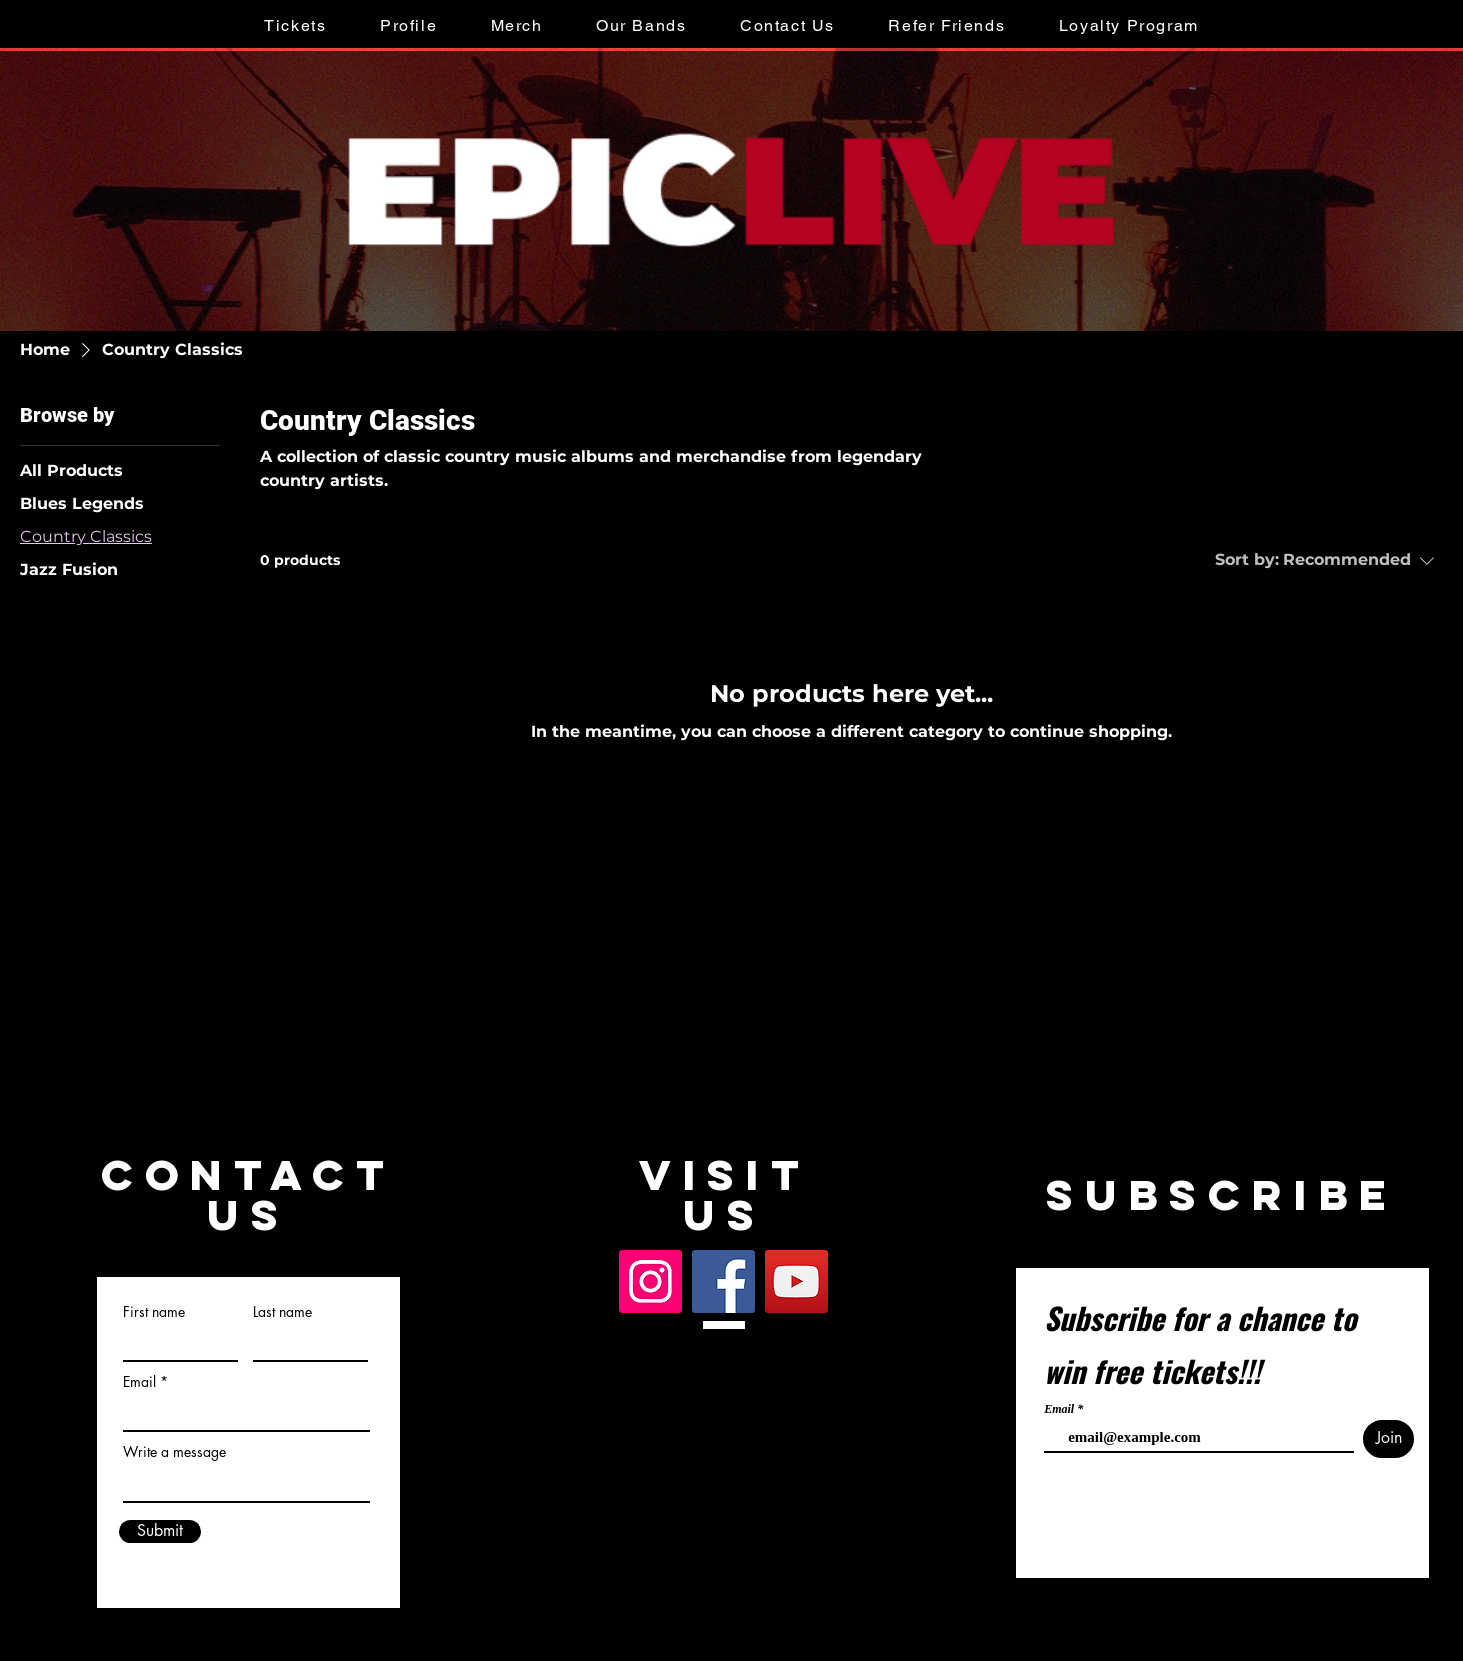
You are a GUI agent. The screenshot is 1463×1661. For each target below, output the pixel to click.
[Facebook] (723, 1281)
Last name (282, 1312)
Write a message (174, 1452)
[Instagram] (650, 1281)
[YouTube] (796, 1281)
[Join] (1388, 1439)
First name (154, 1312)
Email (139, 1382)
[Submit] (160, 1531)
